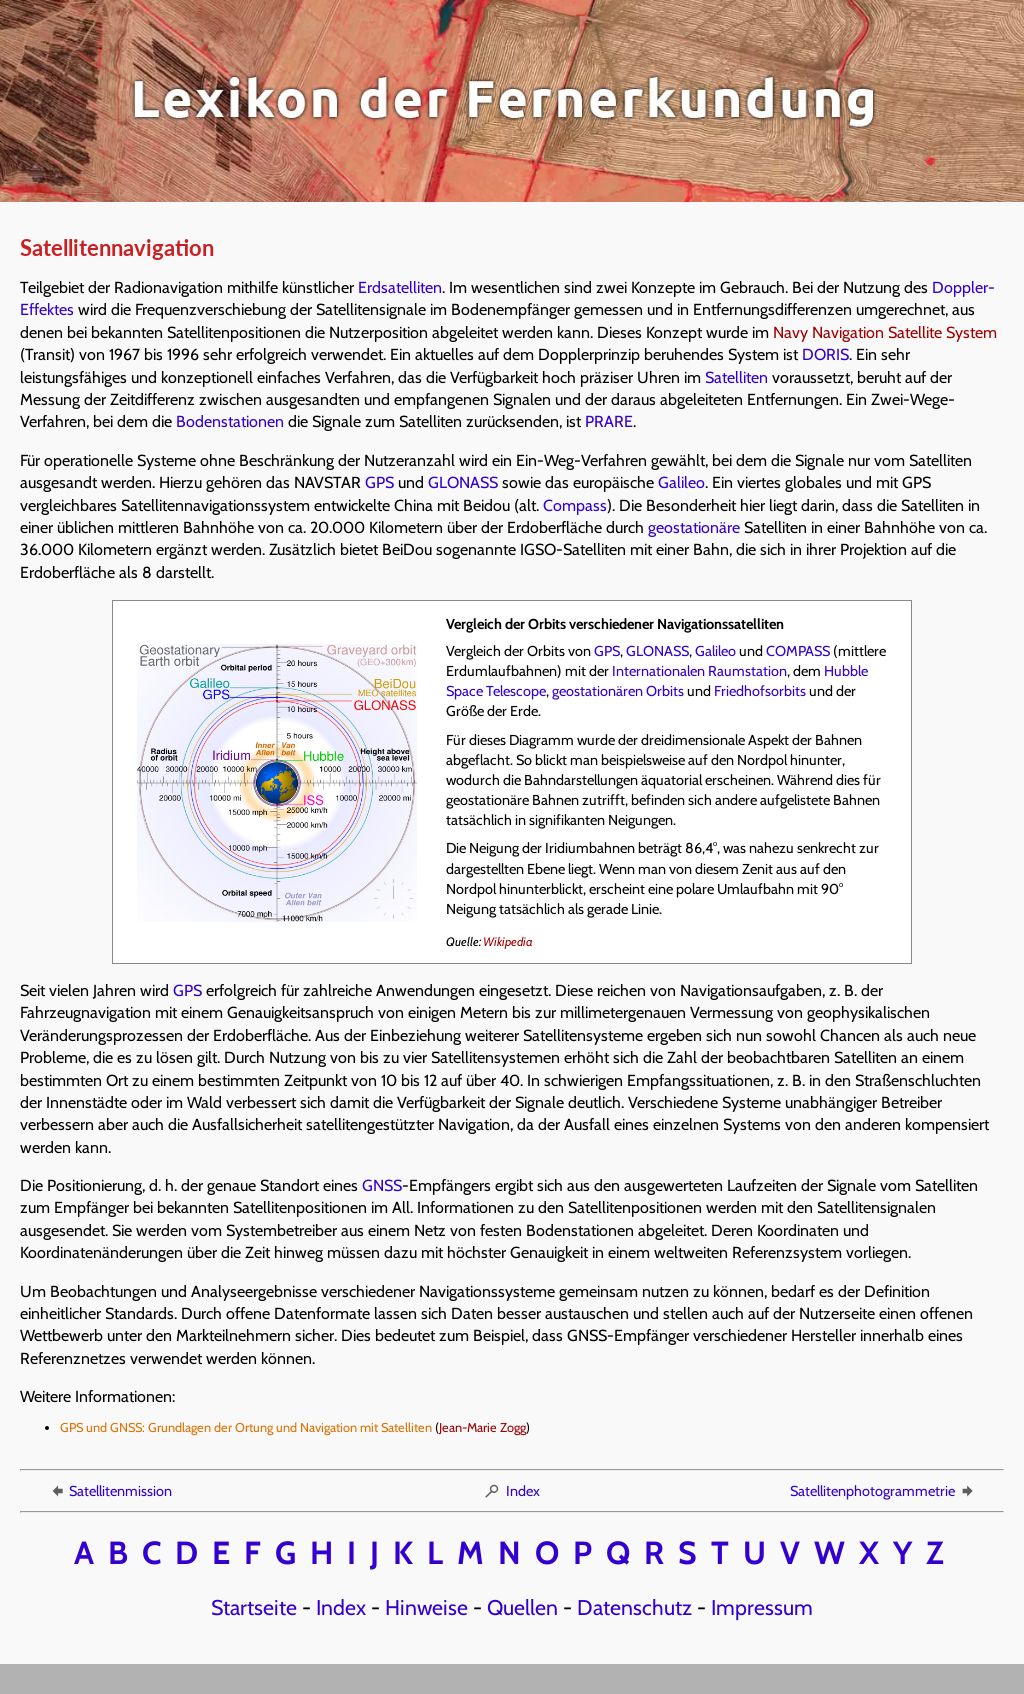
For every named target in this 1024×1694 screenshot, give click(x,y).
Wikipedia (508, 941)
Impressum (762, 1607)
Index (511, 1491)
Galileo (681, 482)
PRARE (609, 421)
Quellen (522, 1607)
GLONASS (463, 482)
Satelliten (736, 377)
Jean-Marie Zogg (482, 1427)
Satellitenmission (110, 1491)
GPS (379, 482)
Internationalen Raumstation (699, 671)
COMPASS (798, 651)
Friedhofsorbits (760, 691)
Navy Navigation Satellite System (885, 332)
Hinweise (426, 1607)
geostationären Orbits (618, 691)
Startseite (254, 1607)
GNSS (382, 1185)
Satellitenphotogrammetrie (883, 1491)
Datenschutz (634, 1607)
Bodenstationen (230, 421)
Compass (575, 505)
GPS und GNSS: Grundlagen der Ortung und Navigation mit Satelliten (246, 1427)
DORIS (825, 354)
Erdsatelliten (400, 287)
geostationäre (694, 527)
